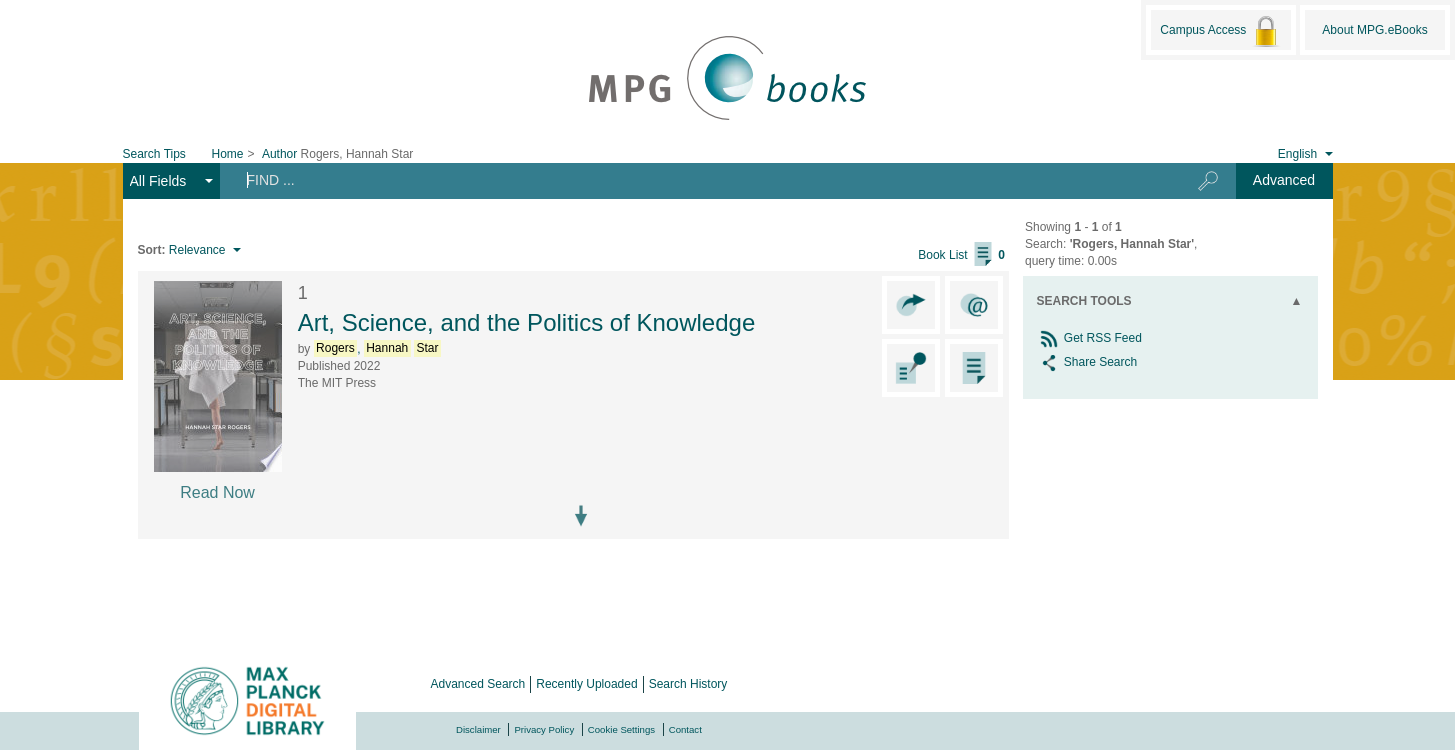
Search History (688, 684)
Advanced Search (478, 684)
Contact (685, 729)
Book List (961, 255)
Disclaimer (478, 729)
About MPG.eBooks (1374, 30)
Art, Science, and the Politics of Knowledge (527, 322)
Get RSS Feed (1089, 338)
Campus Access (1220, 31)
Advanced (1284, 180)
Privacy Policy (544, 729)
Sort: (152, 250)
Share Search (1087, 362)
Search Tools (1084, 301)
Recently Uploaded (586, 684)
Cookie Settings (621, 729)
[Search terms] (692, 180)
